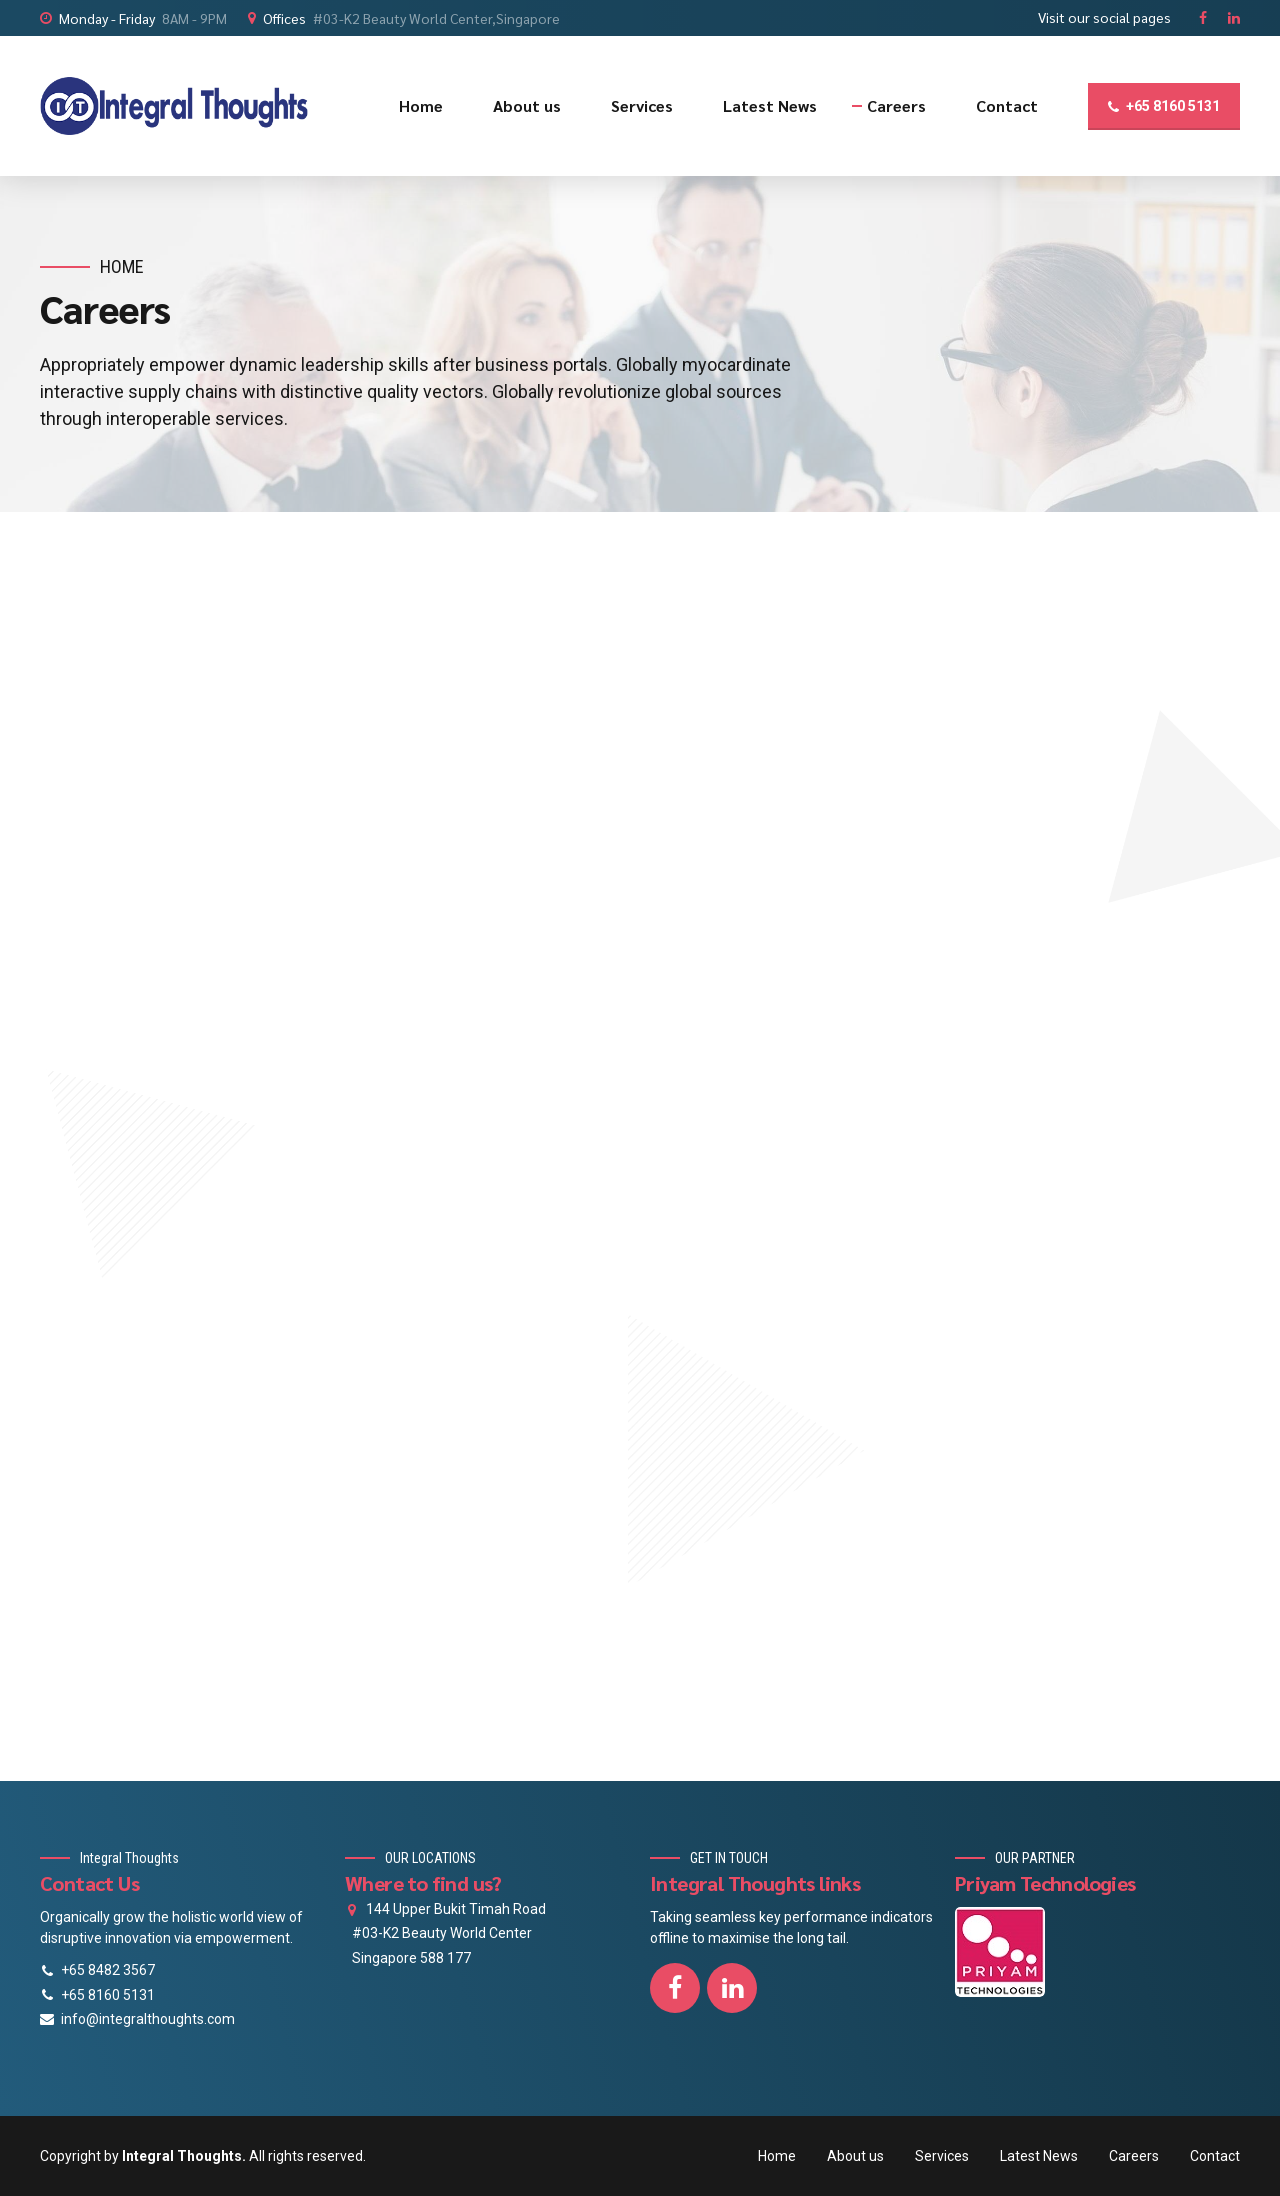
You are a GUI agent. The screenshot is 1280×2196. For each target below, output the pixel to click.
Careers (896, 105)
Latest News (770, 105)
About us (527, 105)
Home (421, 105)
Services (642, 105)
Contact (1007, 105)
